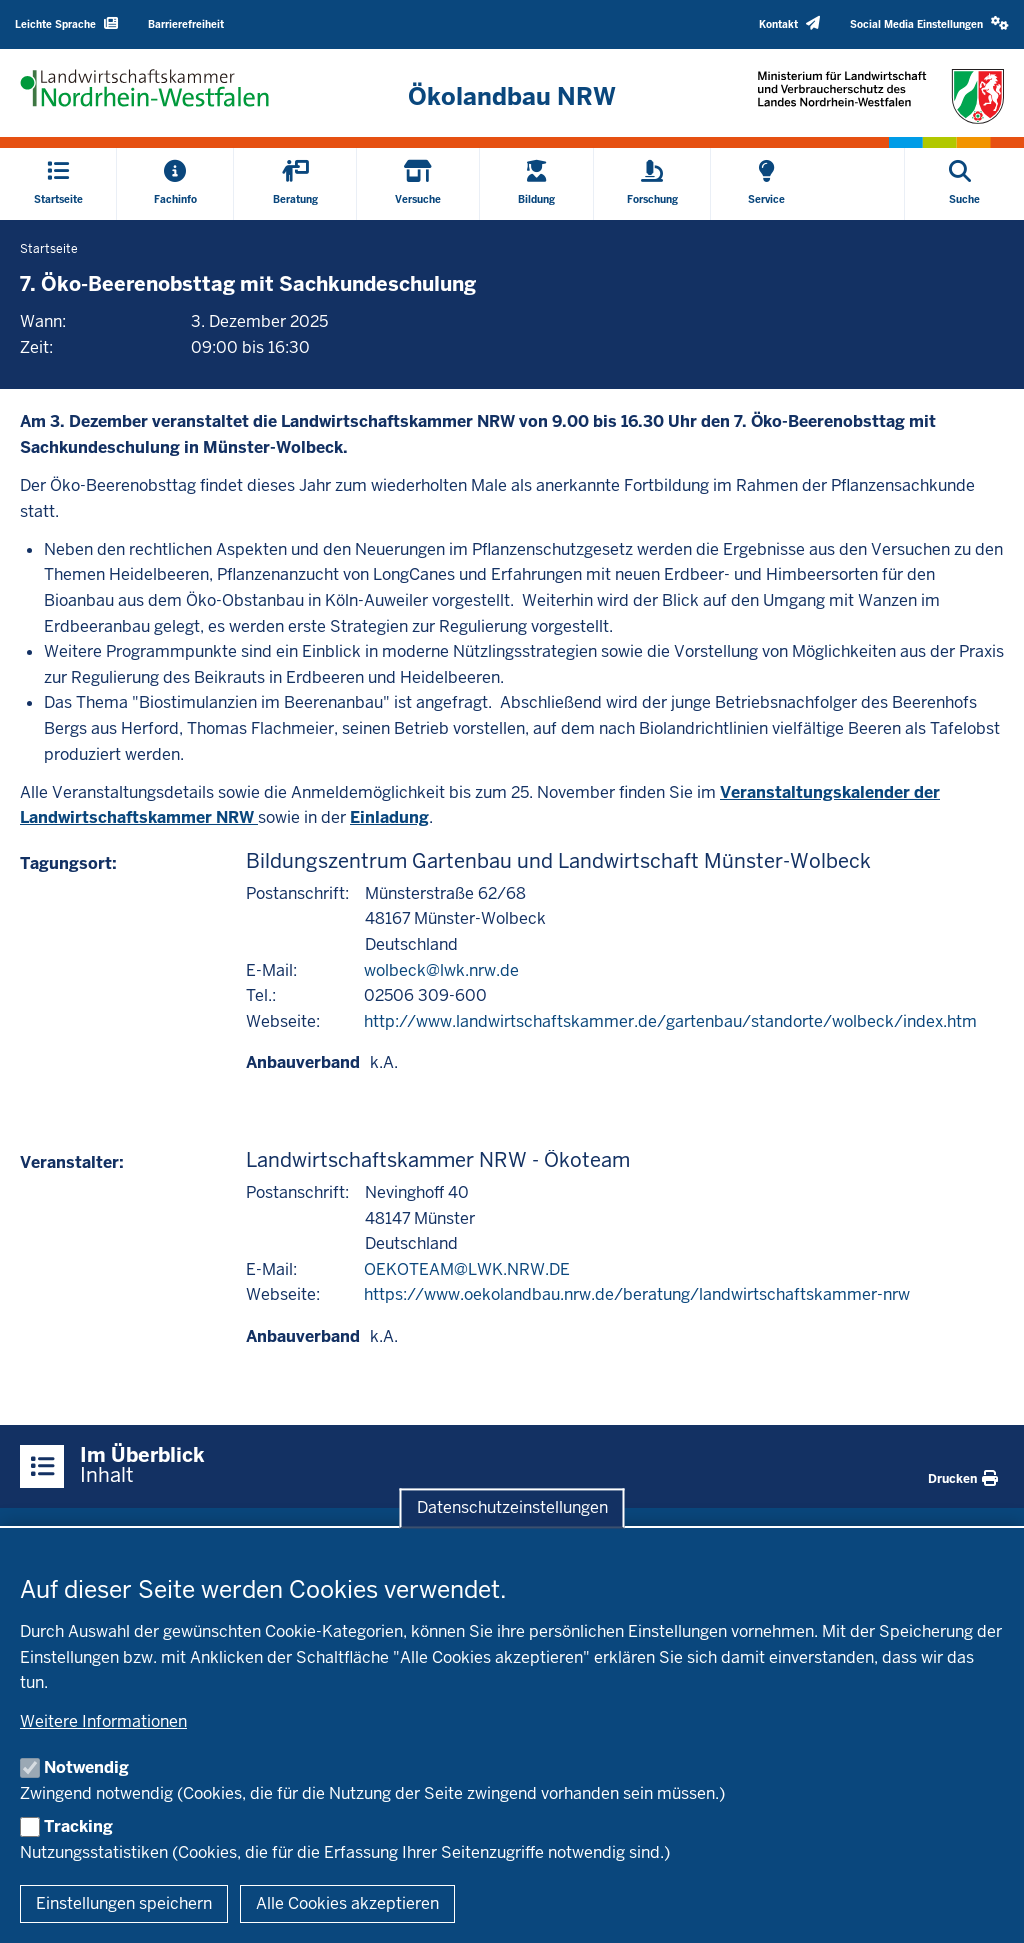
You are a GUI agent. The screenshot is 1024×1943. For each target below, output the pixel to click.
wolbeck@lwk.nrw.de (441, 970)
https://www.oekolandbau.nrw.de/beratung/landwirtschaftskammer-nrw (637, 1294)
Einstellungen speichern (124, 1903)
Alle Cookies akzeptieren (347, 1903)
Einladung (389, 817)
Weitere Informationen (103, 1721)
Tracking (78, 1826)
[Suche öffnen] (964, 184)
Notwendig (86, 1767)
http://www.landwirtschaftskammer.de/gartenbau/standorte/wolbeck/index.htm (670, 1021)
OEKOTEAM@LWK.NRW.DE (467, 1269)
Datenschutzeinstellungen (512, 1507)
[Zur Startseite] (511, 97)
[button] (929, 24)
